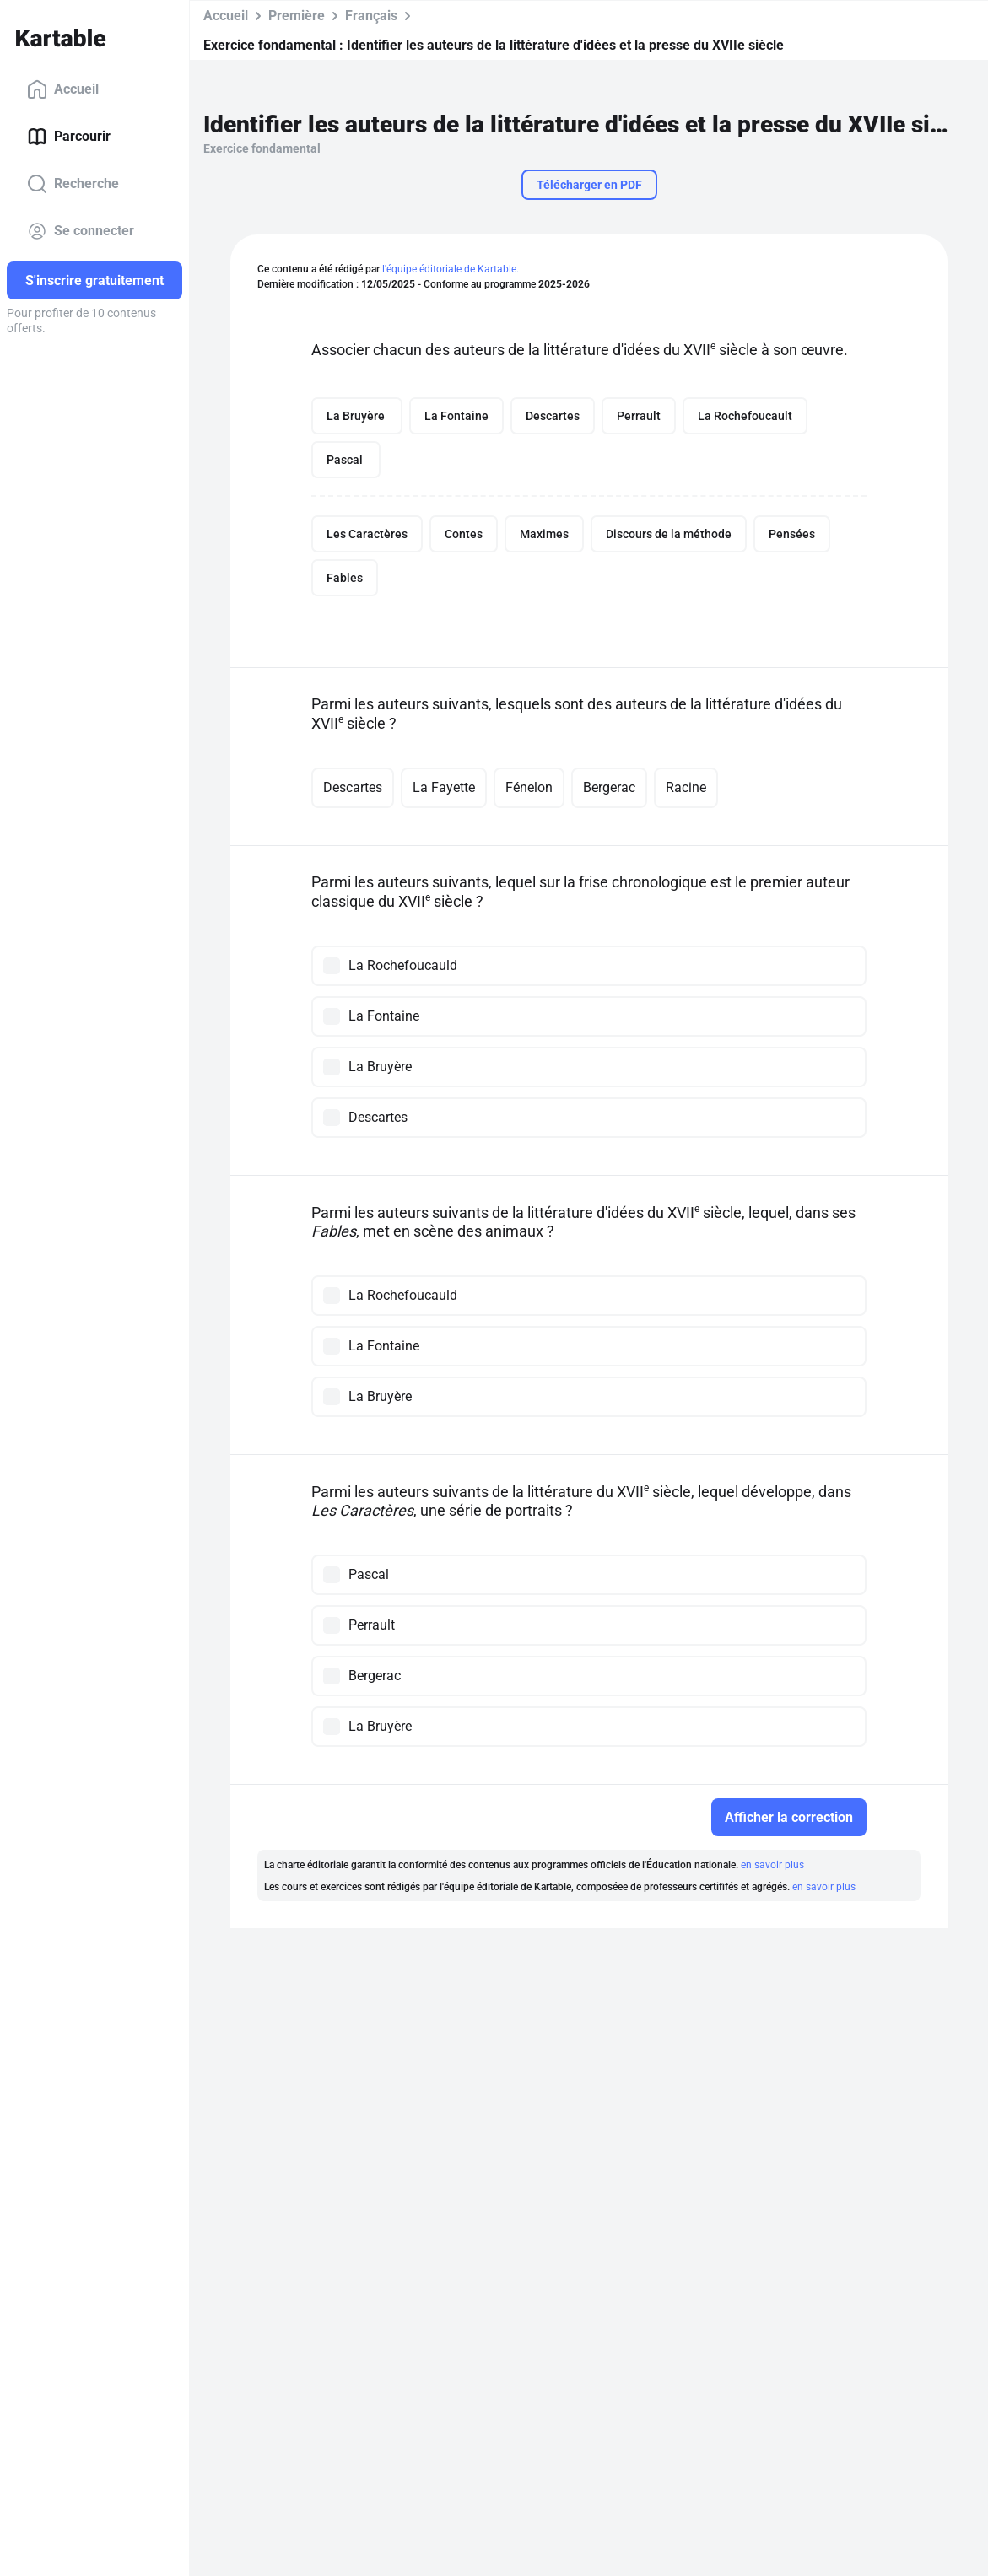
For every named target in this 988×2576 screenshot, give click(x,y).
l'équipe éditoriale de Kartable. (450, 269)
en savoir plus (772, 1865)
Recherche (73, 184)
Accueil (63, 89)
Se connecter (80, 231)
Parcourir (69, 137)
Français (371, 16)
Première (296, 16)
